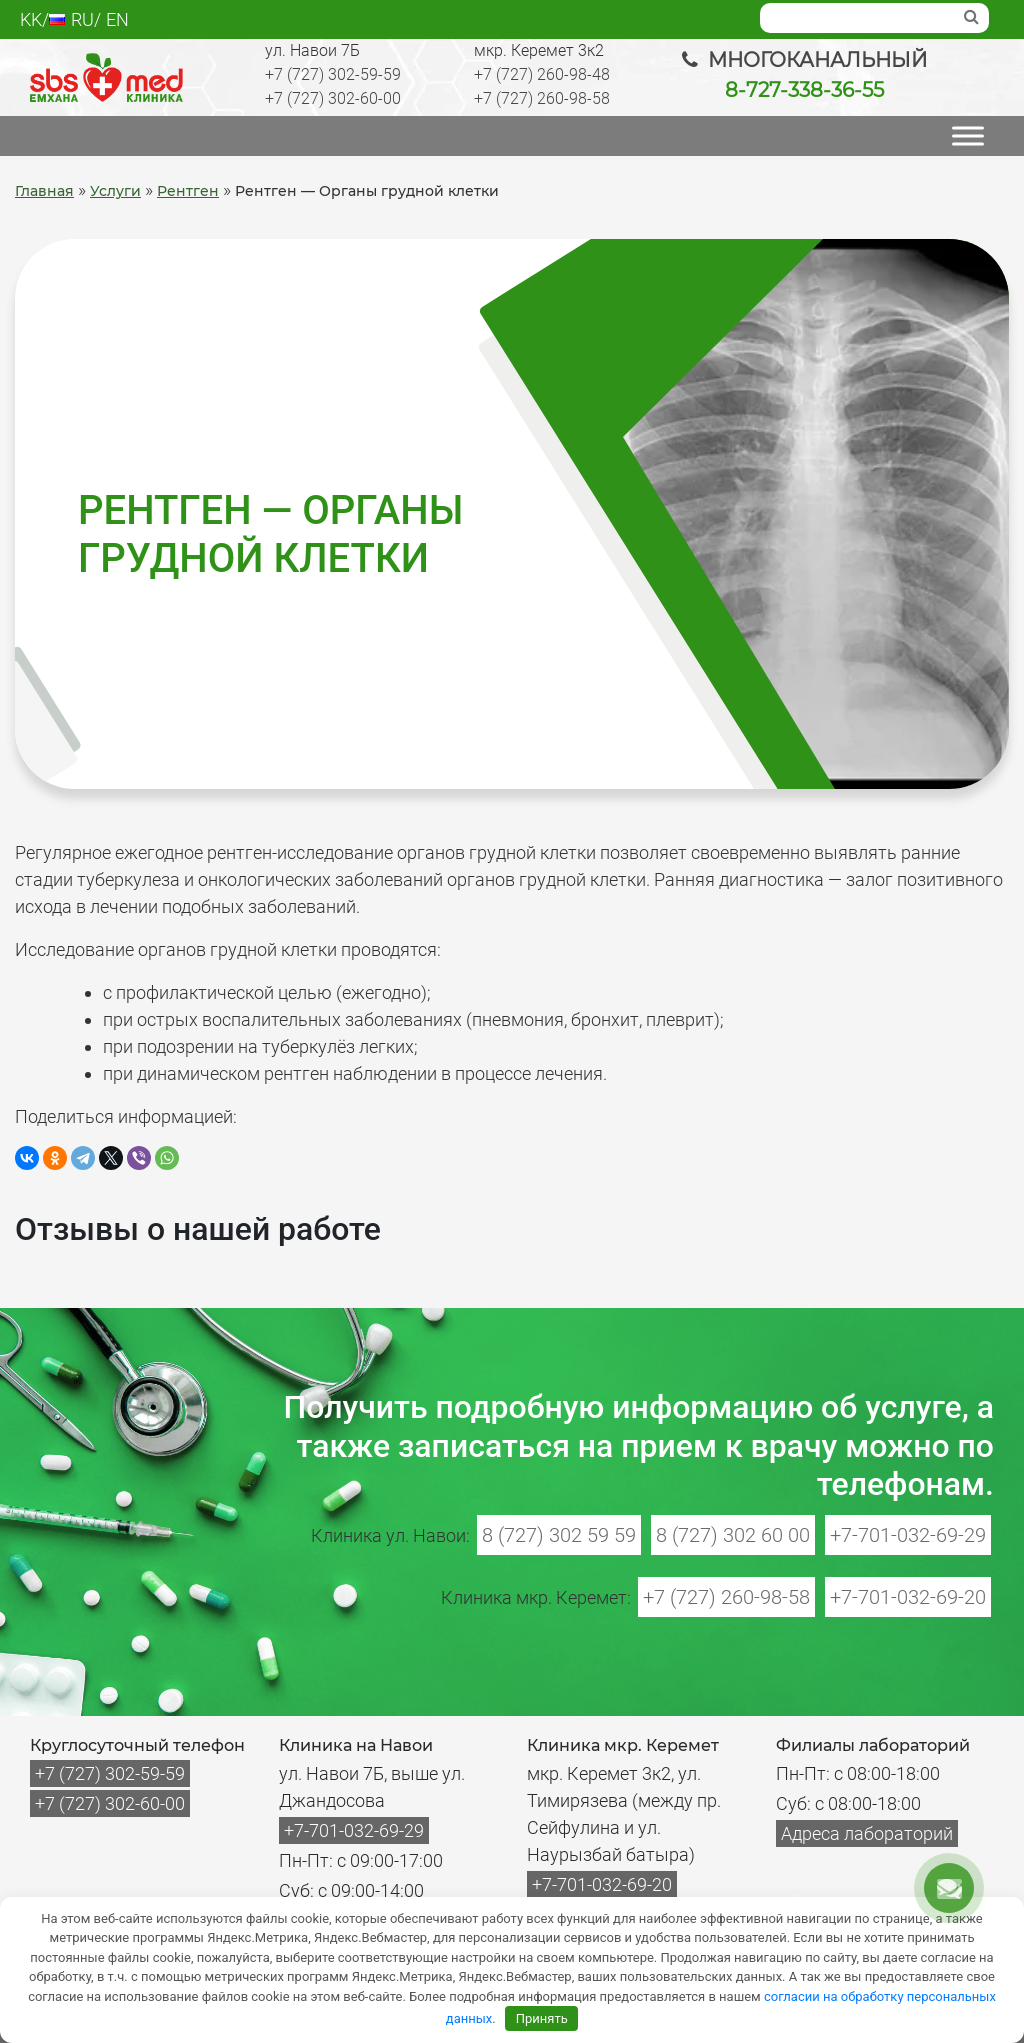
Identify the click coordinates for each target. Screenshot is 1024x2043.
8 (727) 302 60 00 (733, 1535)
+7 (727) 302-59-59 (333, 74)
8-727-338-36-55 (804, 90)
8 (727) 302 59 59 (559, 1535)
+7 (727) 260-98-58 (542, 98)
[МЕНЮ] (968, 135)
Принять (542, 2018)
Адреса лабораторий (867, 1833)
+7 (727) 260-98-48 (542, 74)
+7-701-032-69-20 (908, 1597)
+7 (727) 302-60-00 (333, 98)
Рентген (188, 191)
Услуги (115, 191)
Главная (44, 191)
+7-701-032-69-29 (908, 1535)
